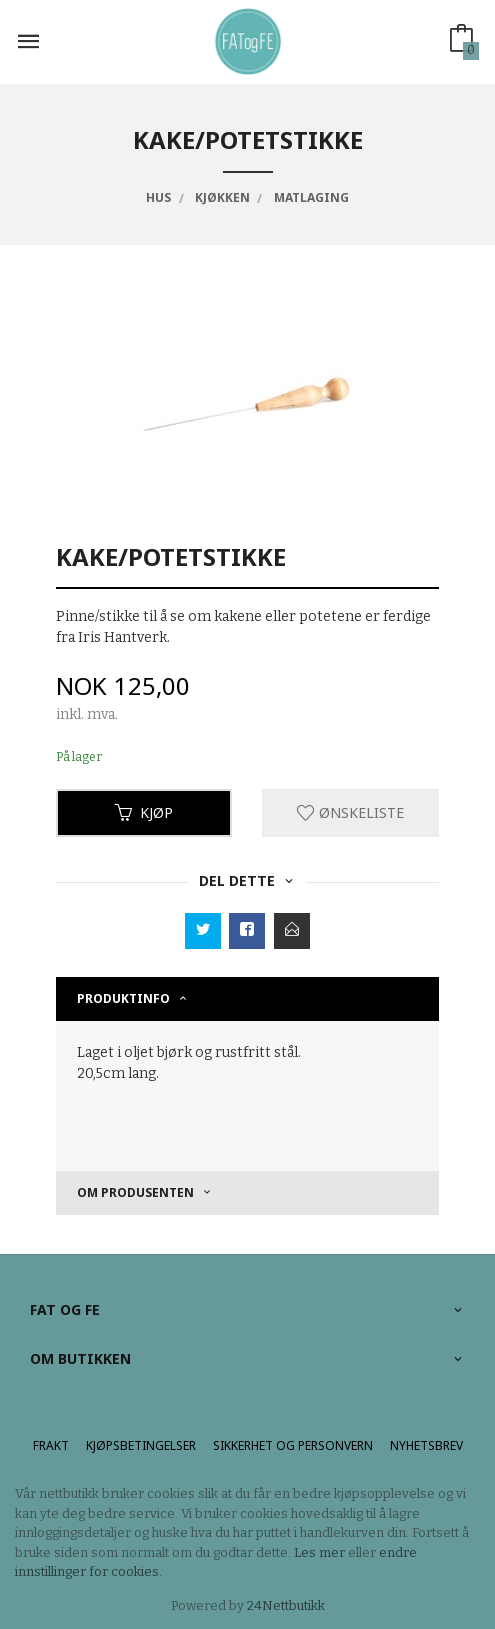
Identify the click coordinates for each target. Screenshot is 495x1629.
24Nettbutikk (286, 1605)
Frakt (51, 1445)
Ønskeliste (350, 812)
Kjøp (144, 812)
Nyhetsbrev (426, 1445)
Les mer (319, 1552)
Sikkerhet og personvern (293, 1445)
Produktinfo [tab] (123, 998)
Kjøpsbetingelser (141, 1445)
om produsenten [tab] (135, 1192)
